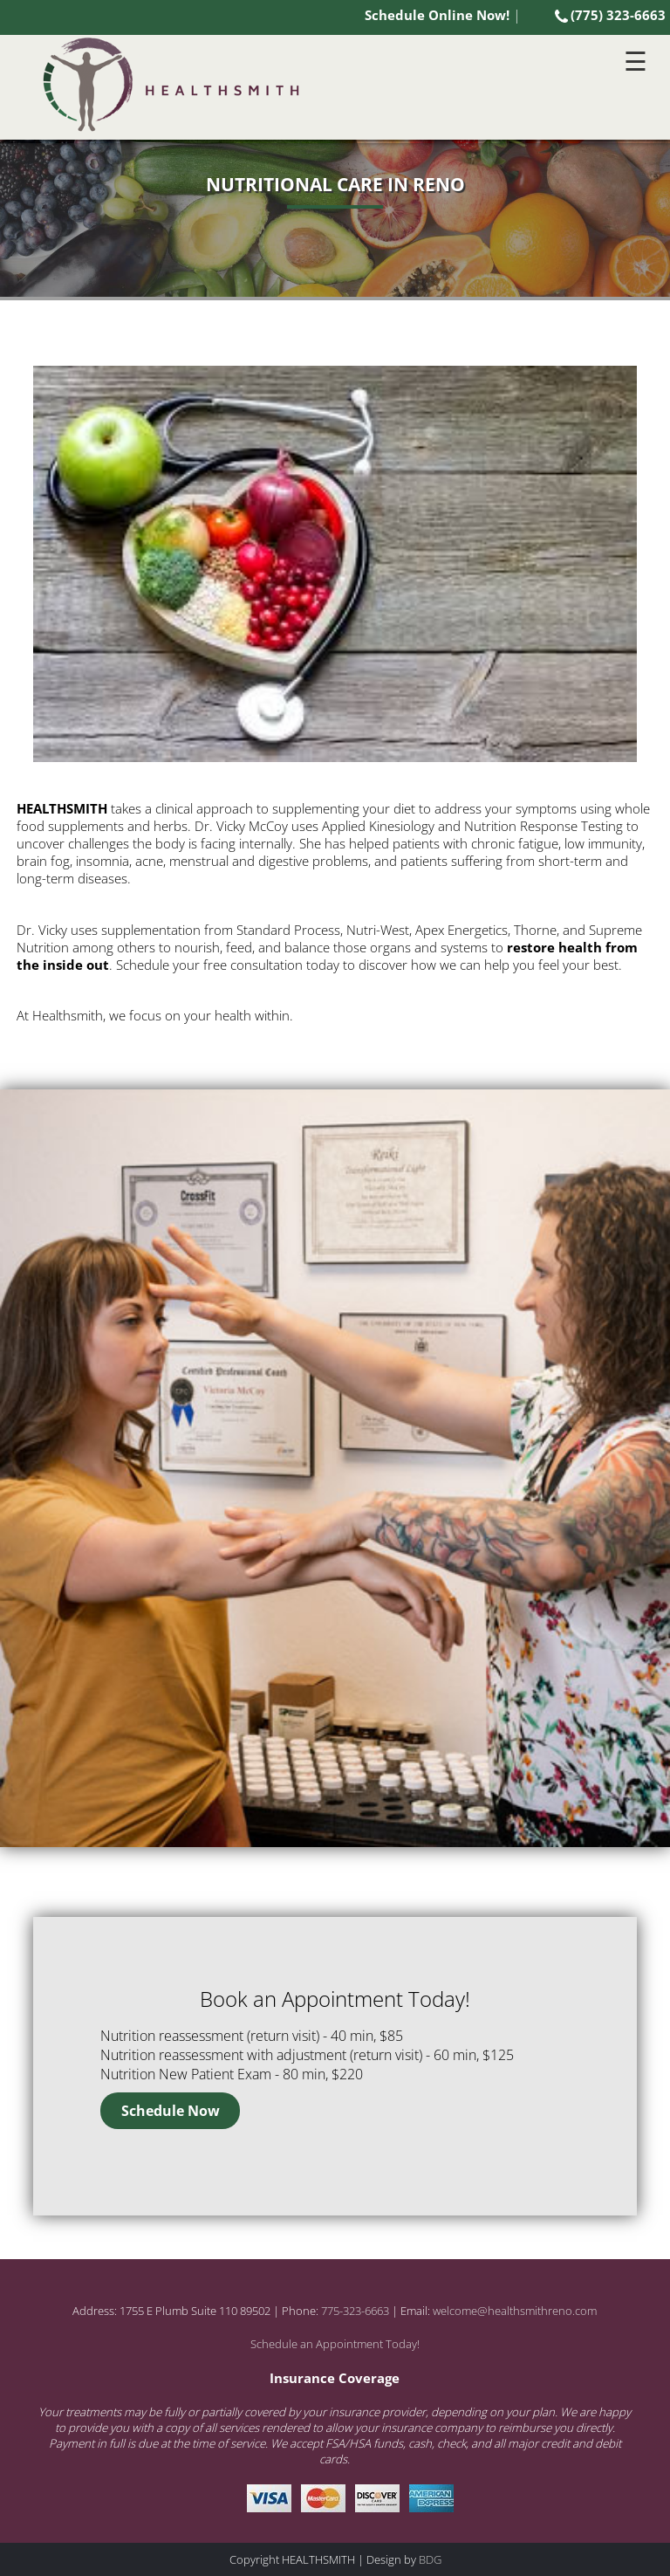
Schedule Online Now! (437, 15)
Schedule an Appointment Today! (335, 2344)
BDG (430, 2559)
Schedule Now (170, 2110)
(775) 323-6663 (610, 15)
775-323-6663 (355, 2310)
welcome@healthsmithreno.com (515, 2310)
